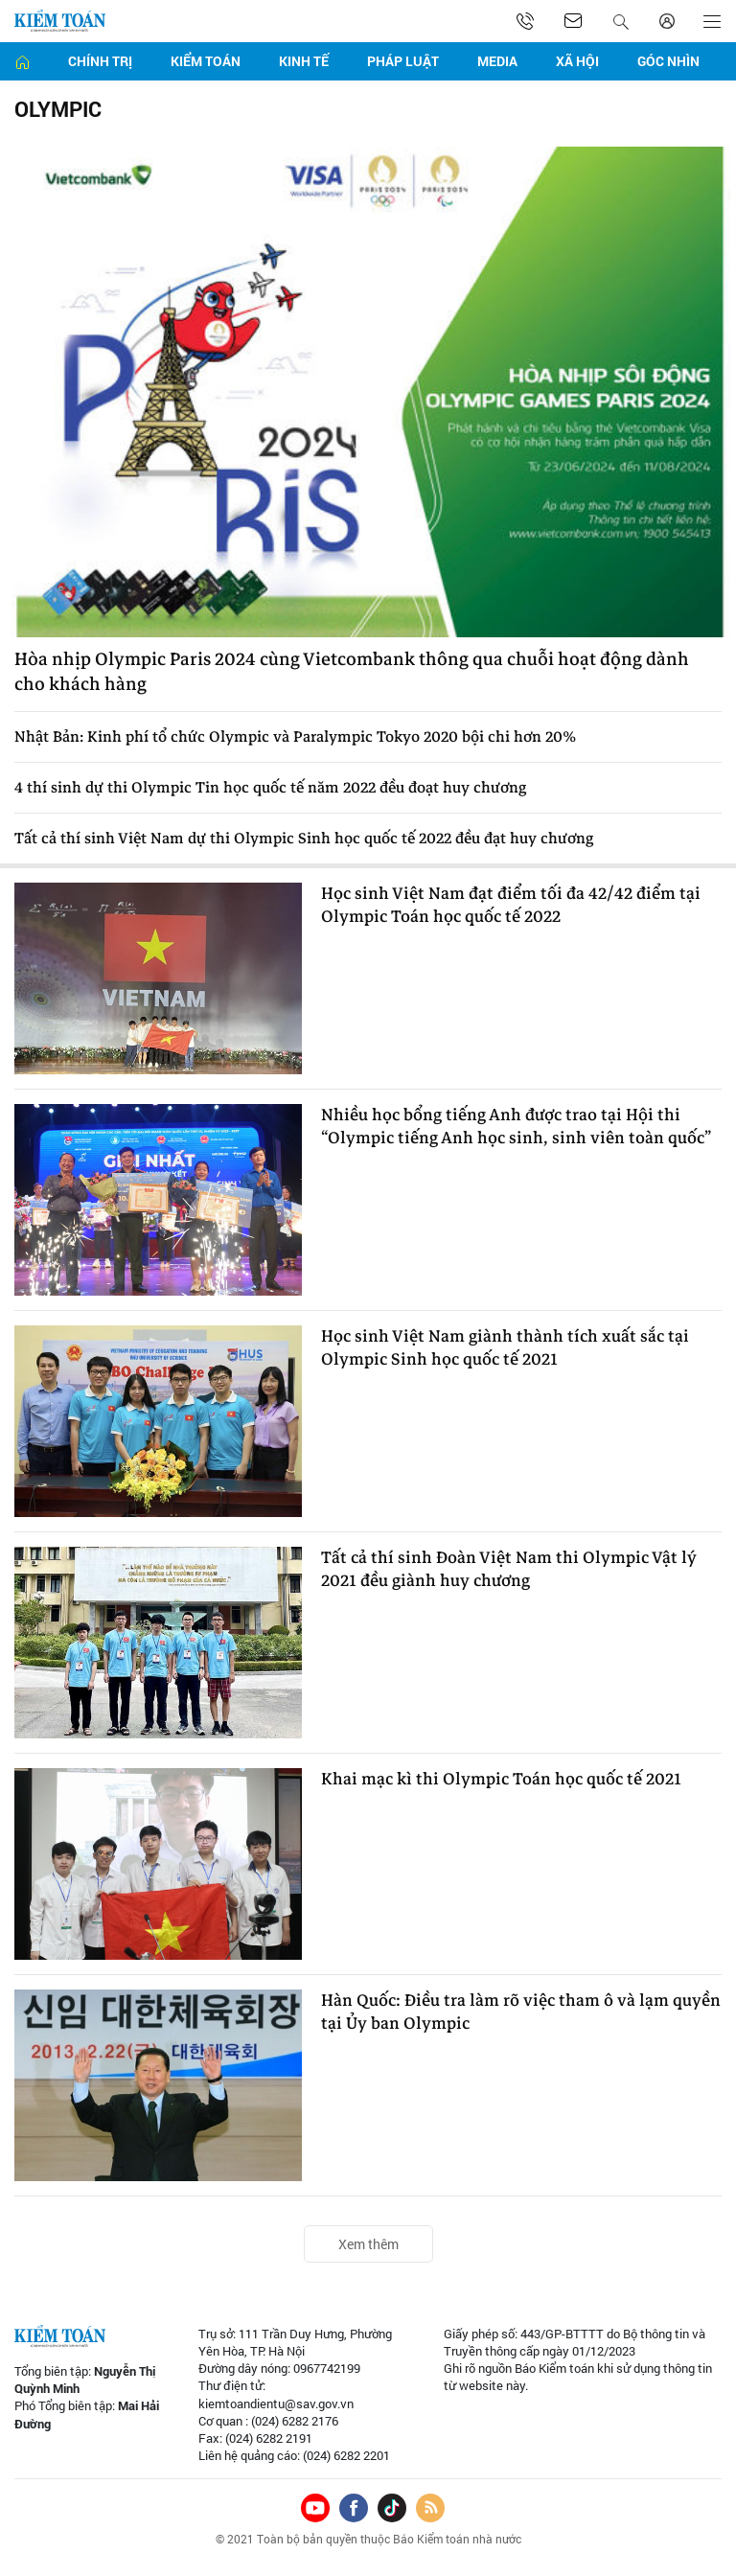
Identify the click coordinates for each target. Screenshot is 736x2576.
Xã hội (577, 61)
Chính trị (100, 61)
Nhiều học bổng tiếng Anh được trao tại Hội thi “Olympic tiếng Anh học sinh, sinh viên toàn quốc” (516, 1127)
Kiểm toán (206, 61)
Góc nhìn (668, 61)
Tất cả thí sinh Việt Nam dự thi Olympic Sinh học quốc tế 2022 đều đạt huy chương (303, 838)
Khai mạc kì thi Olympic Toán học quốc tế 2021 (501, 1779)
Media (497, 61)
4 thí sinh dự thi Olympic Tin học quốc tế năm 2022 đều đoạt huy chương (270, 787)
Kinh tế (304, 61)
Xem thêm (368, 2244)
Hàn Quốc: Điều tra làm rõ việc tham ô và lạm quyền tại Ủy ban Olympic (521, 2013)
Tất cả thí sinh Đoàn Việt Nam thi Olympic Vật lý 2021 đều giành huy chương (509, 1570)
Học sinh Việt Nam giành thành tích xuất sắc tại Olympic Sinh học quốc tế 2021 (505, 1348)
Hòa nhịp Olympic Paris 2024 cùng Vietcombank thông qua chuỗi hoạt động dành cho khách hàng (351, 672)
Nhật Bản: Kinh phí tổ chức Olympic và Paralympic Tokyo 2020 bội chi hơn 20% (295, 737)
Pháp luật (403, 61)
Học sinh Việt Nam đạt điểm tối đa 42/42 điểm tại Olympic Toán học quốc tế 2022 (511, 906)
